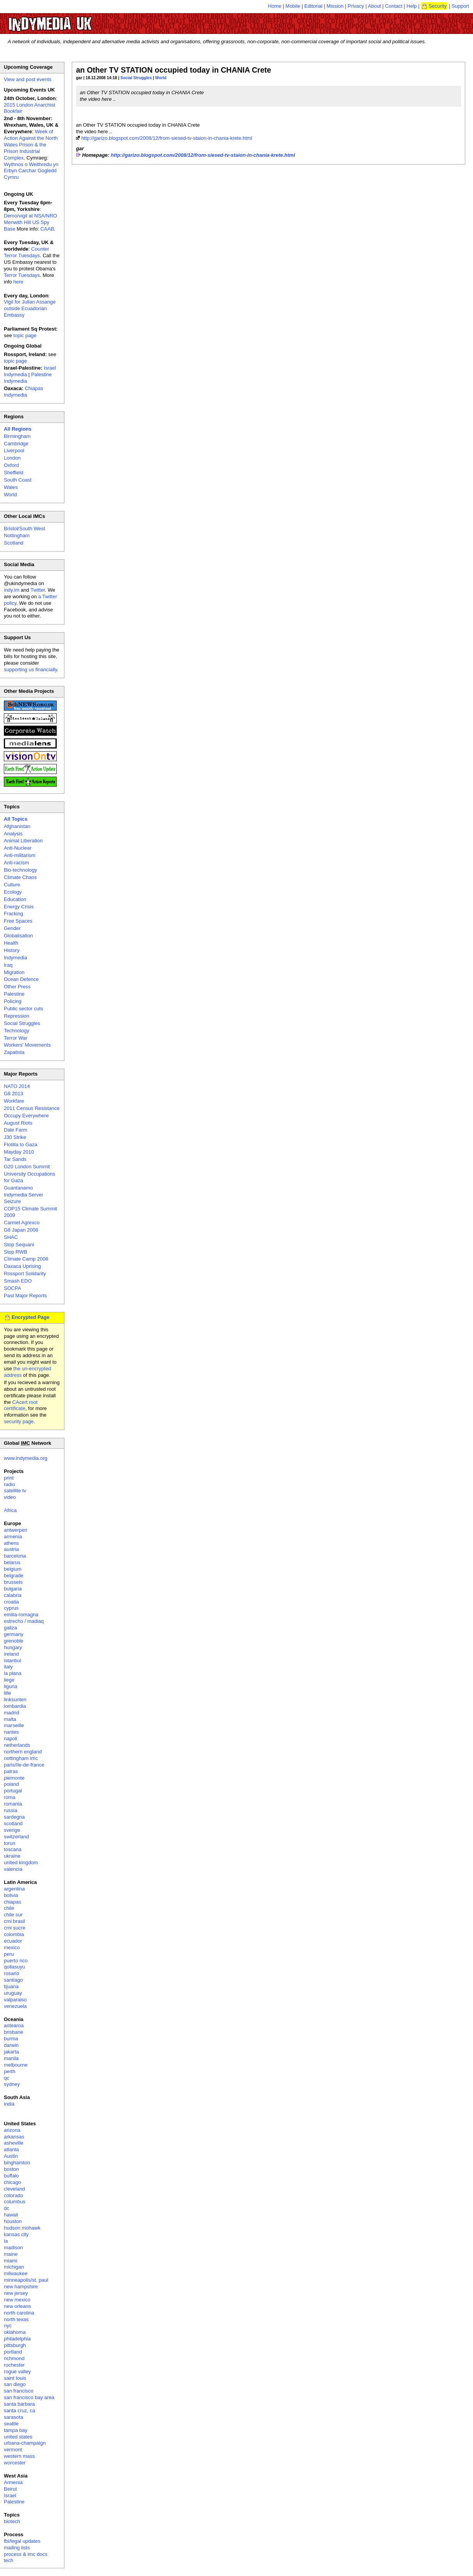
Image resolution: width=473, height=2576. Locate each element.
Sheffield (13, 472)
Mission (334, 6)
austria (11, 1549)
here (19, 282)
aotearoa (14, 2025)
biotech (12, 2521)
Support (460, 6)
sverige (12, 1830)
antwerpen (15, 1530)
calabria (13, 1595)
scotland (13, 1823)
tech (9, 2560)
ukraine (12, 1856)
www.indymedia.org (25, 1458)
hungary (13, 1647)
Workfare (14, 1101)
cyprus (11, 1608)
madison (13, 2247)
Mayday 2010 (19, 1152)
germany (14, 1634)
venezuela (15, 2006)
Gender (12, 928)
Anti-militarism (19, 855)
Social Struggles (136, 78)
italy (8, 1667)
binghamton (17, 2162)
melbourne (15, 2065)
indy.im (11, 590)
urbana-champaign (25, 2443)
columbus (14, 2201)
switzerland (16, 1837)
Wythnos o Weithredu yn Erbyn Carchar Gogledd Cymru (31, 170)
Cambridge (16, 443)
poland (11, 1784)
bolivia (11, 1895)
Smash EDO (18, 1281)
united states (18, 2437)
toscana (13, 1849)
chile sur (13, 1915)
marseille (14, 1725)
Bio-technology (20, 870)
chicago (12, 2182)
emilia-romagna (21, 1614)
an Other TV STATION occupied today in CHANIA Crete (173, 70)
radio (9, 1484)
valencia (13, 1869)
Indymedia (15, 957)
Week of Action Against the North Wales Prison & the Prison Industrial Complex (30, 145)
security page (19, 1421)
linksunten (15, 1699)
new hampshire (21, 2286)
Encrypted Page (30, 1317)
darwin (11, 2045)
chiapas (12, 1902)
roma (9, 1797)
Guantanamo (18, 1188)
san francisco (19, 2391)
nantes (11, 1732)
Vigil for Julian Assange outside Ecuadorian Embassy (30, 308)
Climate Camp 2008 (26, 1259)
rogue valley (17, 2371)
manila (11, 2058)
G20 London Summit (27, 1166)
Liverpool (14, 450)
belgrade (14, 1575)
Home (275, 6)
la (6, 2241)
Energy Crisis (19, 907)
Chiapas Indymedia (23, 391)
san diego (14, 2384)
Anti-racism (16, 862)
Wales (11, 487)
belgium (13, 1569)
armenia (13, 1536)
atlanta (11, 2149)
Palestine (14, 994)
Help (412, 6)
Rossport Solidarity (25, 1273)
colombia (14, 1934)
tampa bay (15, 2430)
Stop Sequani (19, 1244)
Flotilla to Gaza (20, 1144)
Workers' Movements (27, 1045)
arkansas (14, 2137)
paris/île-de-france (24, 1765)
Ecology (13, 892)
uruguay (13, 1993)
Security (438, 6)
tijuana (11, 1986)
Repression (16, 1016)
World (160, 78)
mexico (12, 1947)
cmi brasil (14, 1921)
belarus (12, 1562)
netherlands (17, 1745)
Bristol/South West (24, 528)
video (10, 1497)
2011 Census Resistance (32, 1108)
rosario (11, 1973)
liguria (10, 1686)
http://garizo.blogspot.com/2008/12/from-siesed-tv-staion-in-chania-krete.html (166, 138)
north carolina (19, 2313)
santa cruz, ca (19, 2410)
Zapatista (14, 1052)
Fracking (13, 913)
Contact (393, 6)
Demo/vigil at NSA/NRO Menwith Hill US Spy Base (30, 222)
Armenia (13, 2482)
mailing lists (17, 2548)
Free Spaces (18, 921)
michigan (14, 2267)
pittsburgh (15, 2345)
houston (13, 2221)
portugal (13, 1791)
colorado (13, 2195)
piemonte (14, 1778)
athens (11, 1543)
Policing (13, 1001)
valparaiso (15, 1999)
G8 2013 (13, 1093)
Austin (11, 2156)
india (9, 2104)
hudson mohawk (22, 2228)
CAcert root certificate (20, 1405)
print (9, 1478)
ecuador (13, 1941)
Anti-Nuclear (18, 848)
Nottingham (16, 535)
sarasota (13, 2417)
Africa (10, 1510)
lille (7, 1693)
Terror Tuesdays (22, 275)
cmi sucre (14, 1928)
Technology (16, 1030)
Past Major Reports (25, 1295)
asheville (14, 2143)
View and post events (27, 79)
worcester (14, 2463)
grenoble (14, 1641)
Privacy (356, 6)
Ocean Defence (21, 979)
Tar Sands (15, 1159)
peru (9, 1954)
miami (10, 2261)
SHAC (11, 1237)
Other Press (17, 986)
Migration (14, 972)
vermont (13, 2449)
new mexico (17, 2300)
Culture (12, 885)
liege (9, 1680)
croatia (11, 1602)
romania (13, 1804)
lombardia (15, 1706)
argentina (14, 1889)
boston (11, 2169)
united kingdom (21, 1862)
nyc (8, 2325)
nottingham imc (21, 1758)
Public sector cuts (23, 1008)
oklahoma (14, 2332)
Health (11, 943)
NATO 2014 (17, 1086)
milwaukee (15, 2273)
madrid (11, 1713)
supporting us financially (30, 669)
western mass (19, 2456)
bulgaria (13, 1589)
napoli (10, 1738)
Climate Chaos (20, 877)
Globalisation (18, 935)
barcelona (15, 1556)
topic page (25, 335)
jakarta (11, 2052)
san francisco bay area (29, 2397)
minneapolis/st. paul (26, 2280)
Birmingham (17, 436)
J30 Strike (15, 1137)
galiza (10, 1628)
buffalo (11, 2176)
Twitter (37, 590)
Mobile (292, 6)
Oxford (11, 465)
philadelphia (17, 2339)
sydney (12, 2084)
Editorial (313, 6)
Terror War (15, 1038)
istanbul (12, 1660)
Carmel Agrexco (21, 1222)
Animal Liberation (23, 840)
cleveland (14, 2189)
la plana (13, 1673)
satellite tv (15, 1490)
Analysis (13, 834)
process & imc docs (25, 2554)
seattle (11, 2424)
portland (13, 2352)
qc (6, 2078)
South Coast (18, 480)
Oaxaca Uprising (22, 1266)
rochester (14, 2365)
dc (6, 2208)
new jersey (16, 2293)
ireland (11, 1654)
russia (10, 1810)
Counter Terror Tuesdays (26, 252)
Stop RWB (15, 1252)
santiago (13, 1980)
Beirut (10, 2489)
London (12, 458)
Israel (10, 2495)
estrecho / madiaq (24, 1621)
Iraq (8, 965)
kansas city (16, 2234)
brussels (13, 1582)
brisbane (13, 2032)
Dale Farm (15, 1130)
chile (9, 1908)
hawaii (11, 2215)
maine (10, 2254)
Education (15, 899)
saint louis (15, 2378)
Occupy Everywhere (26, 1115)
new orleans (17, 2306)
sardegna (14, 1817)
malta (10, 1719)
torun (9, 1843)
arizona (12, 2130)
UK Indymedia (73, 20)
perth (9, 2071)
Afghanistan (17, 826)
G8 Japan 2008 (21, 1230)
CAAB (47, 229)
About (374, 6)
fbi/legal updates (22, 2541)
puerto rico (15, 1960)
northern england (23, 1752)
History (11, 950)
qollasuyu (14, 1967)
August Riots (18, 1123)
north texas (16, 2319)
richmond (14, 2358)
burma (11, 2038)
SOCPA (12, 1288)
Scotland (14, 543)
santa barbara (19, 2404)
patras (11, 1771)
